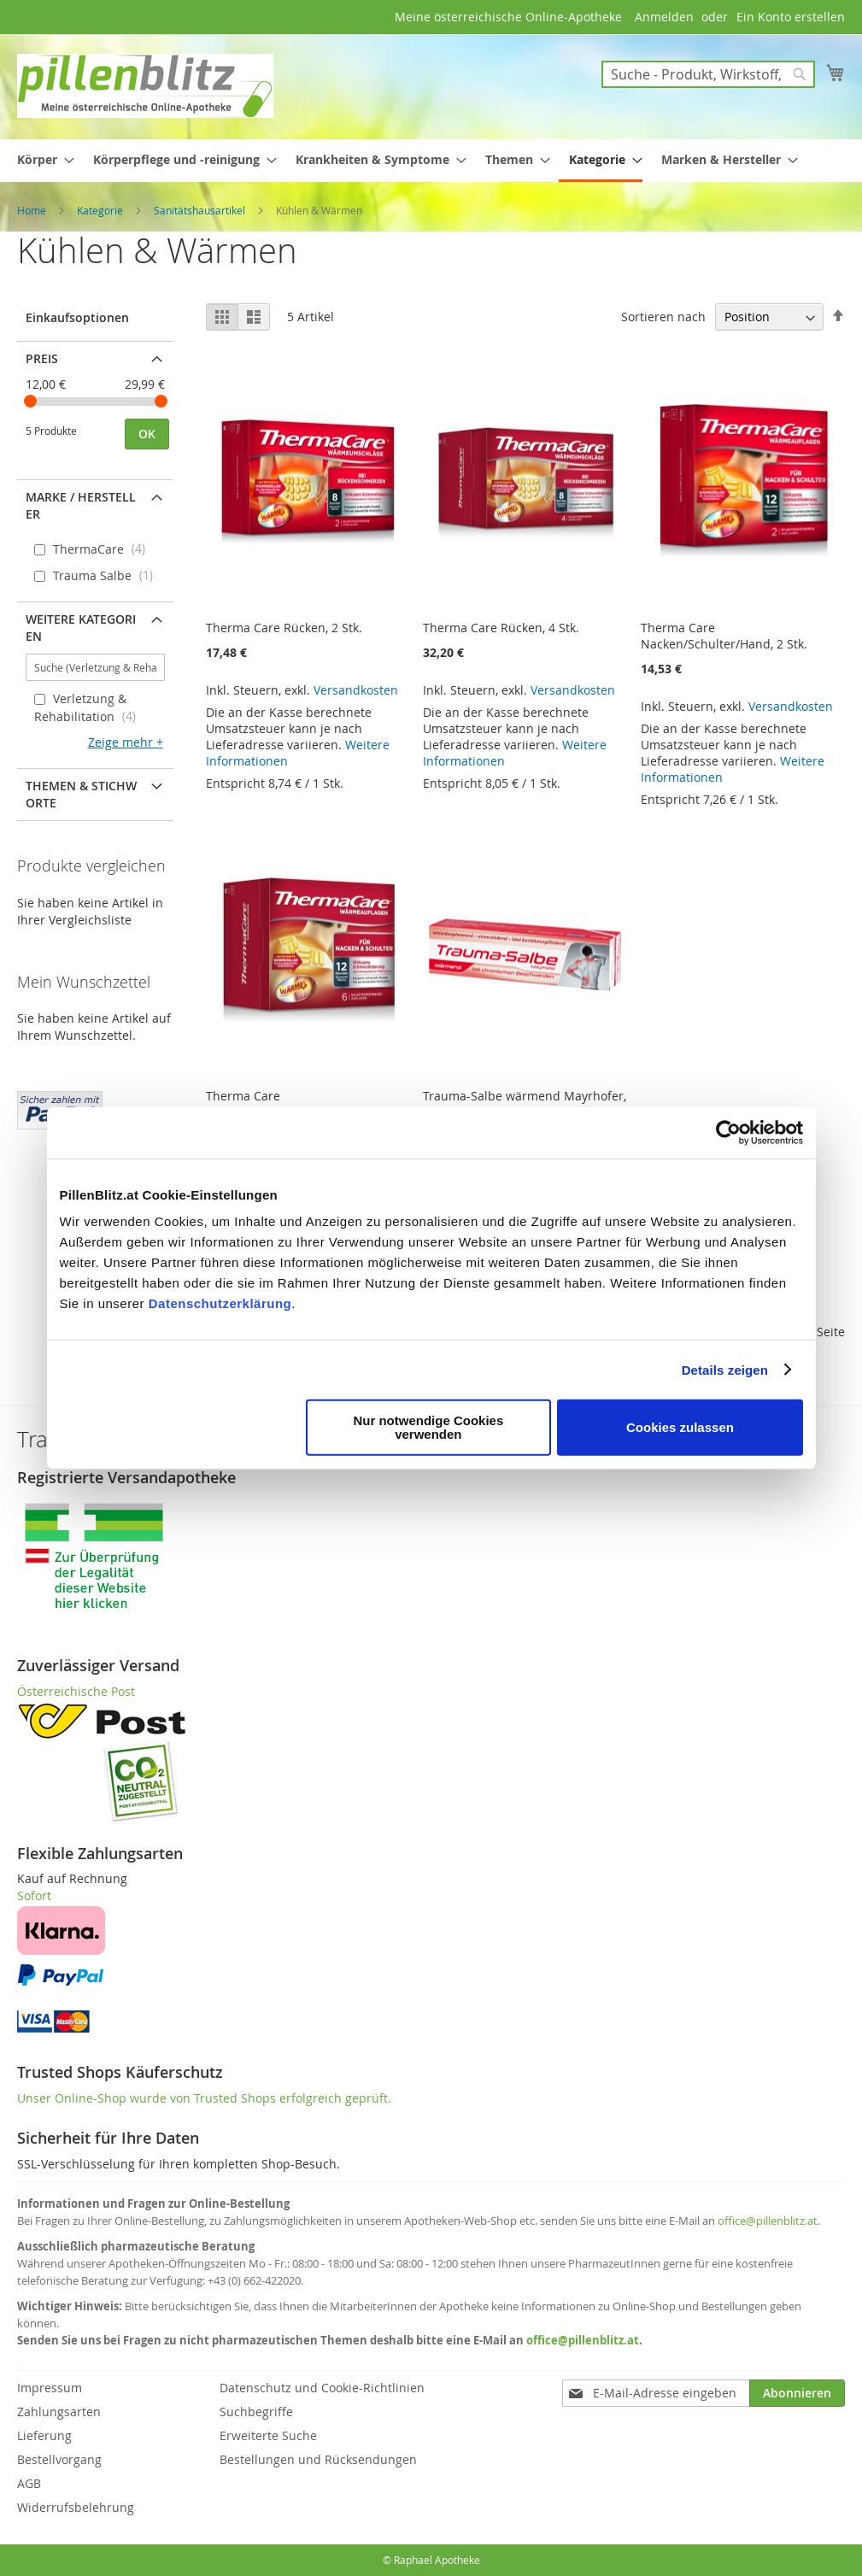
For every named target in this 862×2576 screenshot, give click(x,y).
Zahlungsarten (59, 2411)
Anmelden (664, 17)
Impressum (49, 2387)
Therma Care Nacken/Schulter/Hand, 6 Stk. (289, 1104)
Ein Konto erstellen (790, 17)
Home (33, 210)
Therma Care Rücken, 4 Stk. (501, 627)
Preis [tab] (42, 358)
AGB (29, 2483)
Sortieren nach (663, 316)
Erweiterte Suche (268, 2435)
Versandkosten (356, 690)
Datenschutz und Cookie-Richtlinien (322, 2387)
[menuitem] (40, 159)
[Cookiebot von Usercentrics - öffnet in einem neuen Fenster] (728, 1132)
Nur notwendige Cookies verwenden (428, 1427)
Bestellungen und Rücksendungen (318, 2459)
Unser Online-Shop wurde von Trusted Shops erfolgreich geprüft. (204, 2098)
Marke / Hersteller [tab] (81, 505)
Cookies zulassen (680, 1427)
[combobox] (708, 74)
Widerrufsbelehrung (75, 2507)
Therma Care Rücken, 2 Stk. (284, 627)
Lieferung (44, 2435)
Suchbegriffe (256, 2411)
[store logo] (145, 86)
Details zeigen (725, 1369)
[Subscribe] (797, 2393)
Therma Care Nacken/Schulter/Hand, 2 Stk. (724, 635)
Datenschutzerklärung (220, 1303)
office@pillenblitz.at (768, 2220)
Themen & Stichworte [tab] (81, 794)
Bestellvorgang (59, 2459)
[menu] (431, 160)
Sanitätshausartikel (201, 210)
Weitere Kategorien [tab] (81, 627)
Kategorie (101, 210)
